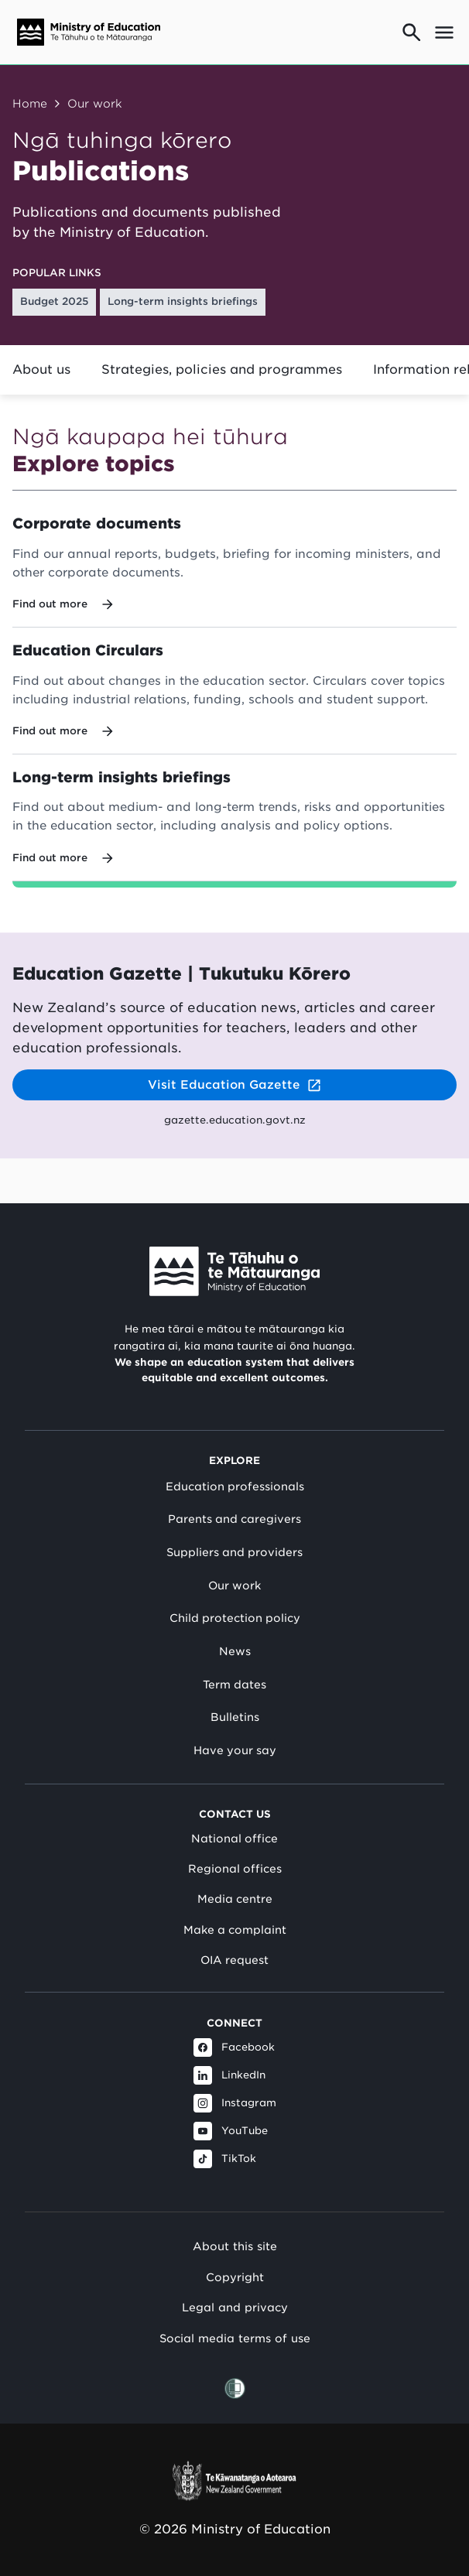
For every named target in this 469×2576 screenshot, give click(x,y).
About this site (235, 2246)
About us (41, 369)
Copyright (235, 2277)
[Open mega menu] (444, 32)
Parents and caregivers (234, 1519)
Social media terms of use (234, 2338)
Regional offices (235, 1869)
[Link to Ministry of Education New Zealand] (234, 1271)
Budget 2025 (54, 301)
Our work (94, 103)
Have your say (234, 1750)
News (235, 1651)
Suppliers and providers (234, 1552)
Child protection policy (234, 1618)
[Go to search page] (411, 32)
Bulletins (235, 1717)
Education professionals (235, 1486)
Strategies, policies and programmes (221, 369)
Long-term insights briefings (183, 301)
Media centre (234, 1899)
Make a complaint (234, 1930)
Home (29, 103)
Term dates (234, 1684)
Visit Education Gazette (235, 1085)
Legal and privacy (235, 2307)
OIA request (234, 1960)
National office (234, 1838)
